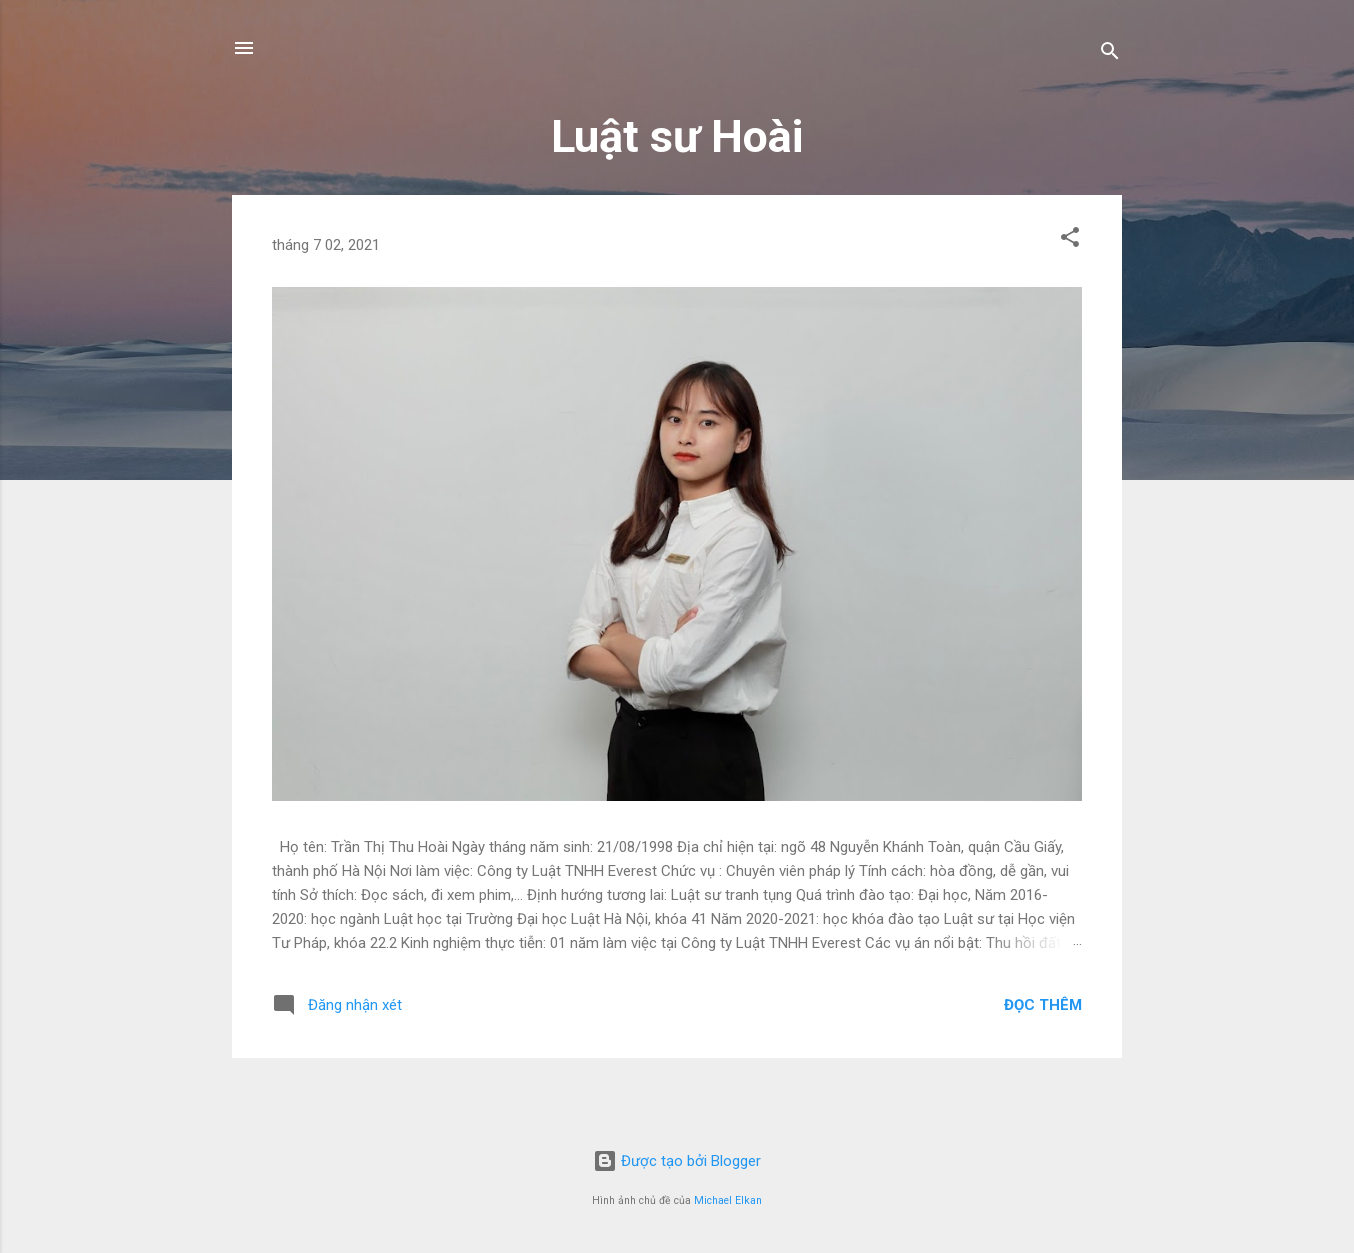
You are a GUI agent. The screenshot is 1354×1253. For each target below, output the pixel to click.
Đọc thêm (1043, 1005)
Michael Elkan (728, 1200)
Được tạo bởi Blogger (677, 1161)
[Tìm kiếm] (1110, 54)
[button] (1070, 240)
